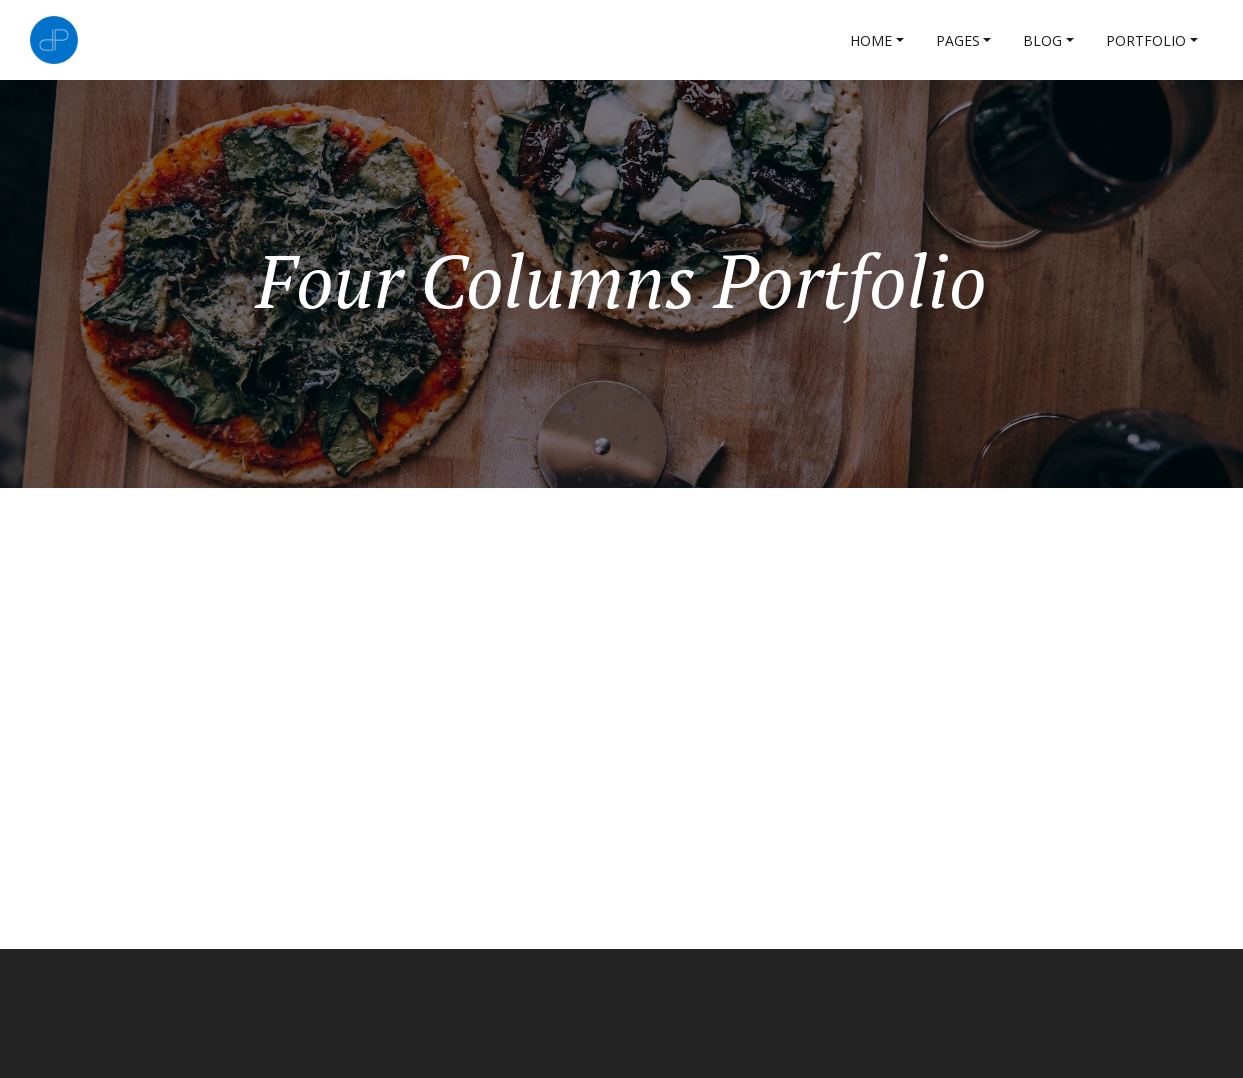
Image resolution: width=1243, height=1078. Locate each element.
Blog (1042, 40)
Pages (958, 40)
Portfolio (1146, 40)
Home (871, 40)
